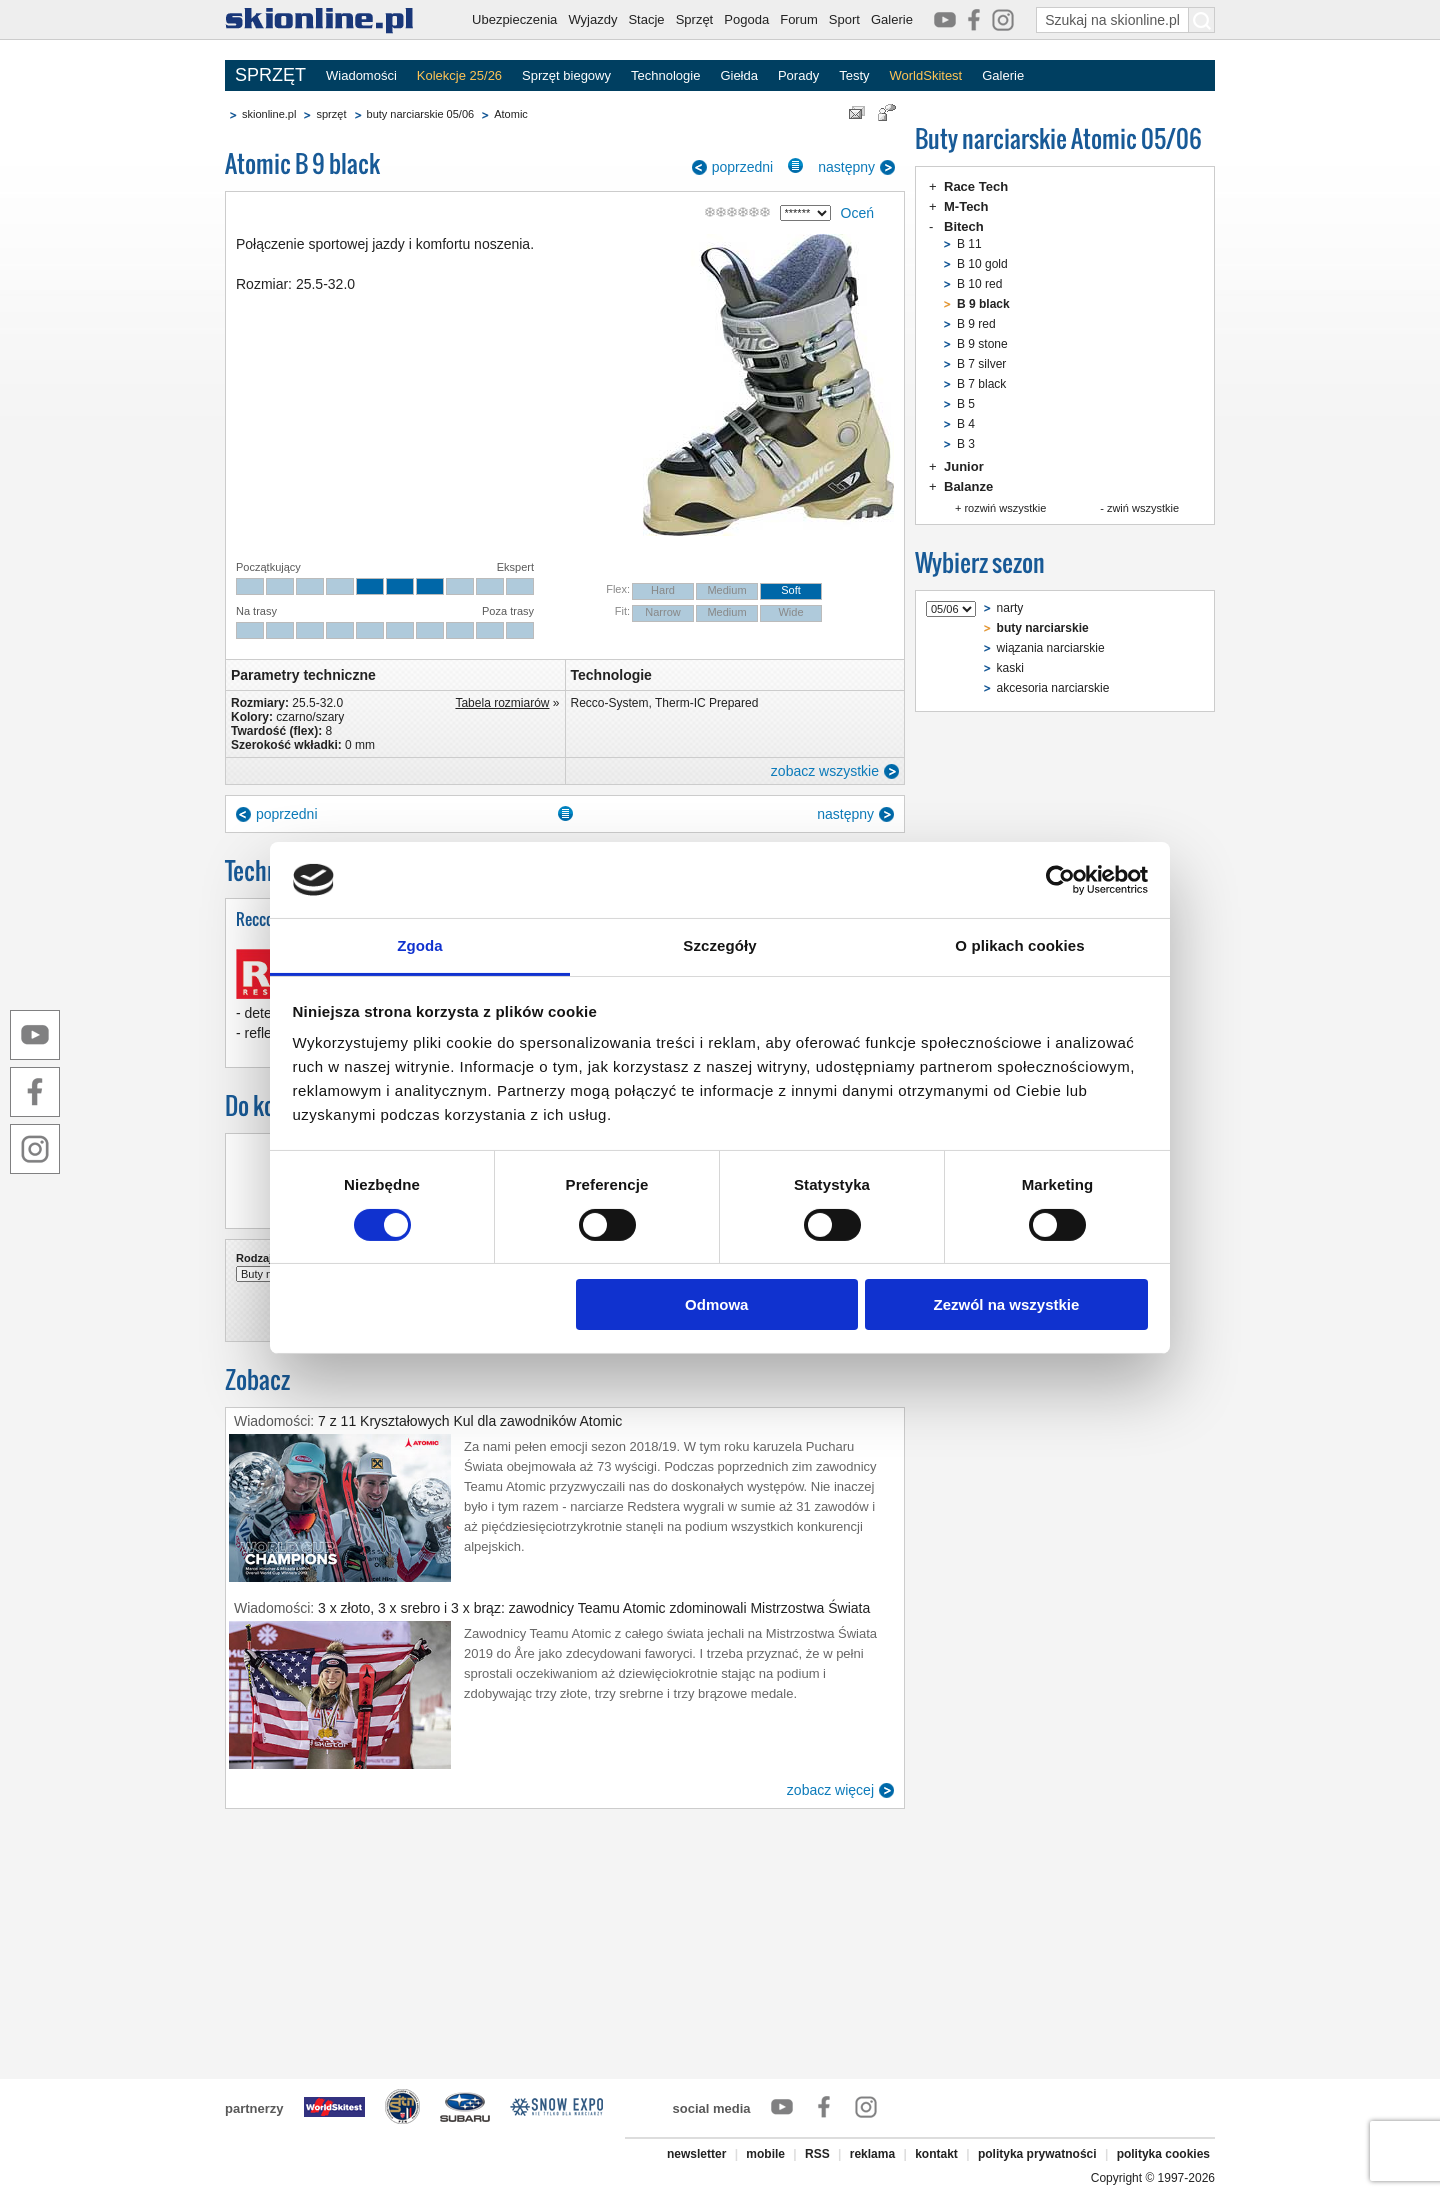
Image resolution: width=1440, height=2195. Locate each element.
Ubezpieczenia (514, 19)
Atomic (511, 114)
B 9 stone (982, 344)
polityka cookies (1163, 2154)
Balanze (968, 486)
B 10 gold (982, 264)
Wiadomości (361, 75)
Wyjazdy (592, 19)
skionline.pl (269, 114)
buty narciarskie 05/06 (421, 114)
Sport (844, 19)
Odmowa (716, 1304)
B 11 (969, 244)
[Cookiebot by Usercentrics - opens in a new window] (1060, 880)
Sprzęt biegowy (566, 75)
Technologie (665, 75)
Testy (854, 75)
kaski (1010, 668)
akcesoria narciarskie (1053, 688)
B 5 (966, 404)
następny (846, 167)
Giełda (739, 75)
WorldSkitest (926, 75)
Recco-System (610, 703)
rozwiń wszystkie (1005, 508)
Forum (799, 19)
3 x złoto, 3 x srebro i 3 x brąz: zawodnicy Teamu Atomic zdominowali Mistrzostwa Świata (594, 1608)
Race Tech (976, 186)
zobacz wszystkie (825, 771)
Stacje (646, 19)
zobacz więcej (830, 1790)
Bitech (964, 226)
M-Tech (966, 206)
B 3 (966, 444)
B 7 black (981, 384)
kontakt (936, 2154)
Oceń (857, 213)
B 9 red (976, 324)
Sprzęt (695, 19)
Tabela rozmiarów (502, 703)
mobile (765, 2154)
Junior (964, 466)
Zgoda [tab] (420, 945)
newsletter (696, 2154)
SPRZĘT (270, 75)
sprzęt (331, 114)
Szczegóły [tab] (719, 945)
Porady (798, 75)
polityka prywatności (1037, 2154)
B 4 (966, 424)
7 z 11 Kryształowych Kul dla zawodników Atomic (470, 1421)
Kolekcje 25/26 (459, 75)
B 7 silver (981, 364)
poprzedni (743, 167)
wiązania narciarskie (1051, 648)
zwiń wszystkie (1143, 508)
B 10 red (979, 284)
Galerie (892, 19)
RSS (817, 2154)
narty (1010, 608)
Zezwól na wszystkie (1006, 1304)
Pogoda (746, 19)
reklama (872, 2154)
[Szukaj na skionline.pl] (1202, 20)
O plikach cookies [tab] (1019, 945)
